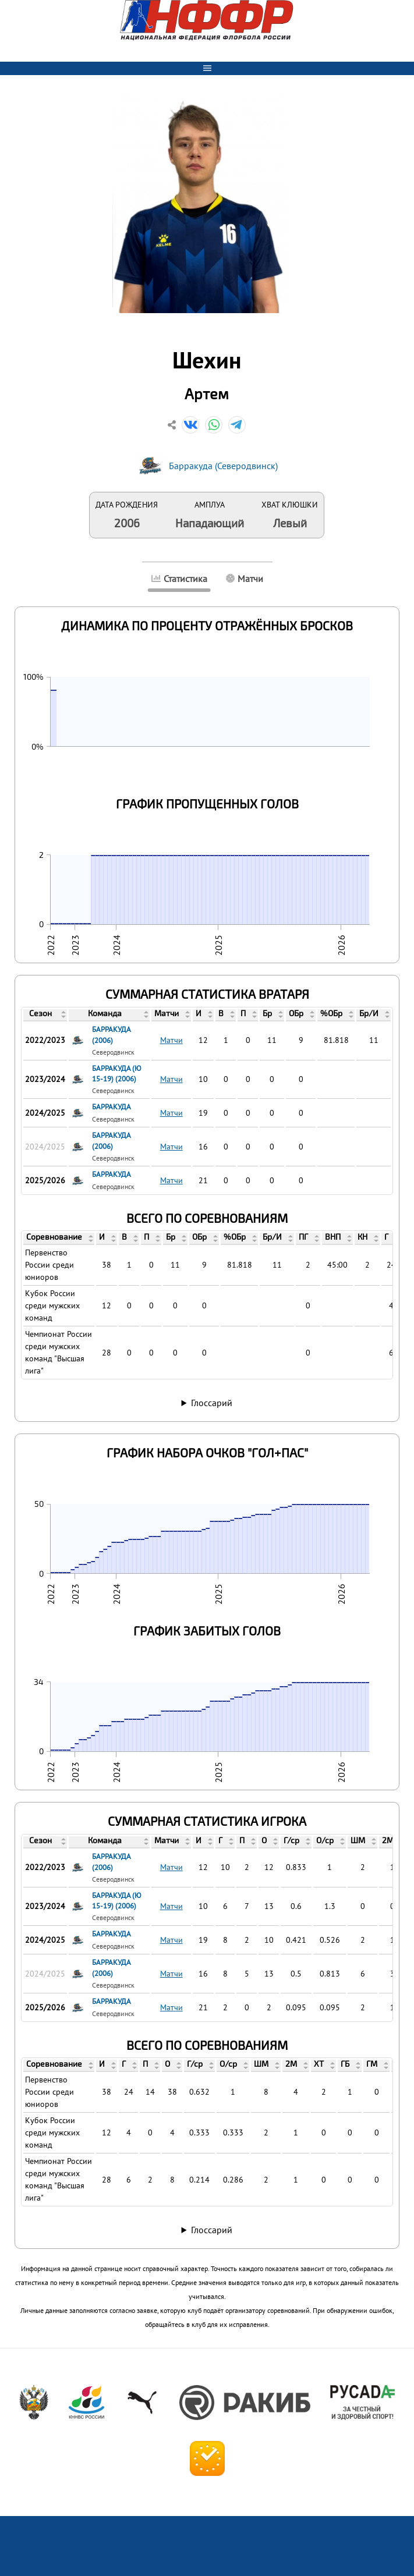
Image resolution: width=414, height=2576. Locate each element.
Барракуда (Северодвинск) (223, 465)
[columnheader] (45, 1014)
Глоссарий (211, 1402)
